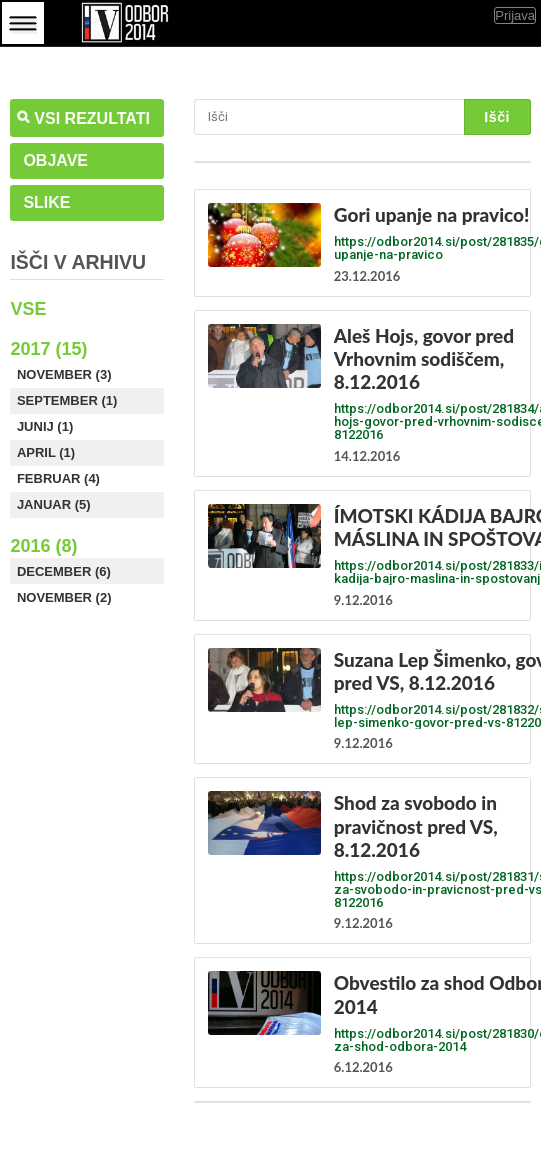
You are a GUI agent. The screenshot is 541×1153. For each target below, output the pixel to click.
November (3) (64, 374)
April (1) (46, 452)
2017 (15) (48, 349)
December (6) (64, 571)
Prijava (515, 15)
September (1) (67, 400)
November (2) (64, 597)
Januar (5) (54, 504)
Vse (28, 309)
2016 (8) (43, 546)
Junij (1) (45, 426)
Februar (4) (58, 478)
